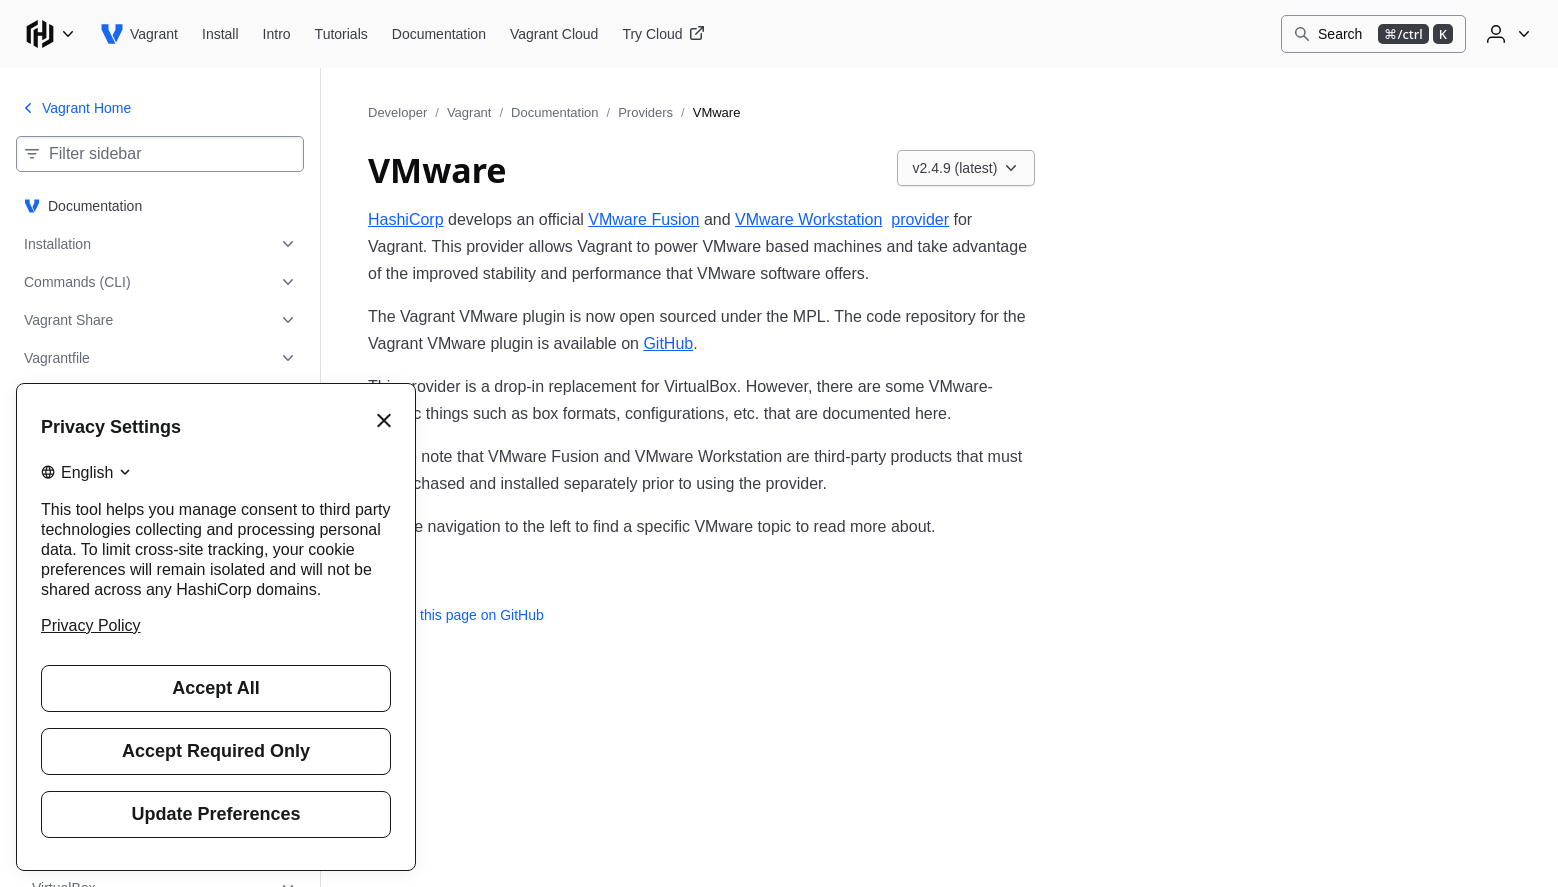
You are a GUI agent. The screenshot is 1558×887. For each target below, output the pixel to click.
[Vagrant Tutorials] (341, 34)
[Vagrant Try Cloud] (663, 34)
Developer (397, 112)
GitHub (668, 343)
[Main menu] (50, 34)
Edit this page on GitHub (456, 615)
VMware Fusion (643, 219)
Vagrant (469, 112)
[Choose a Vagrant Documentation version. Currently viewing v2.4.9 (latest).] (966, 168)
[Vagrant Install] (220, 34)
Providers (645, 112)
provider (920, 219)
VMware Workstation (808, 219)
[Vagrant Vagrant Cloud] (554, 34)
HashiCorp (406, 219)
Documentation (554, 112)
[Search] (1373, 34)
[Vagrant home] (139, 34)
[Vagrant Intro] (277, 34)
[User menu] (1506, 34)
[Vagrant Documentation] (439, 34)
